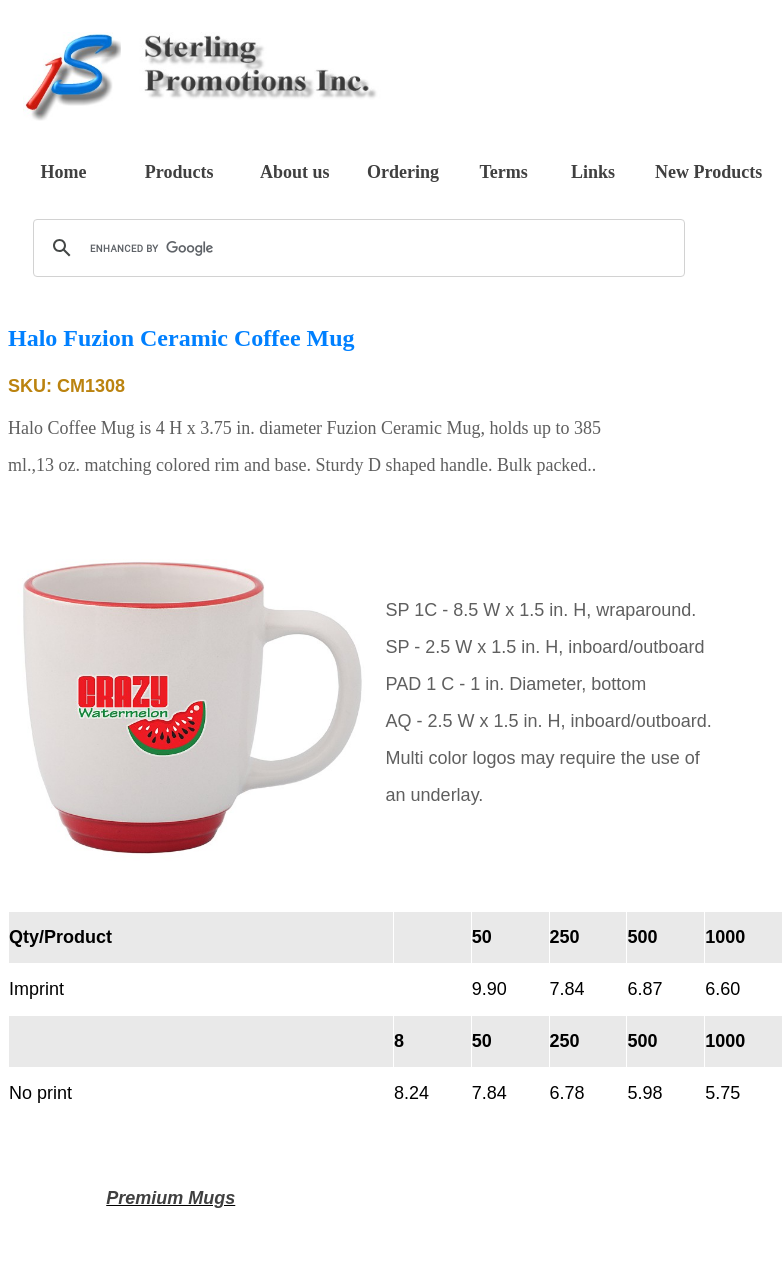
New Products (708, 172)
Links (593, 172)
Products (179, 172)
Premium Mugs (170, 1198)
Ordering (403, 172)
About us (295, 172)
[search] (356, 248)
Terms (503, 172)
